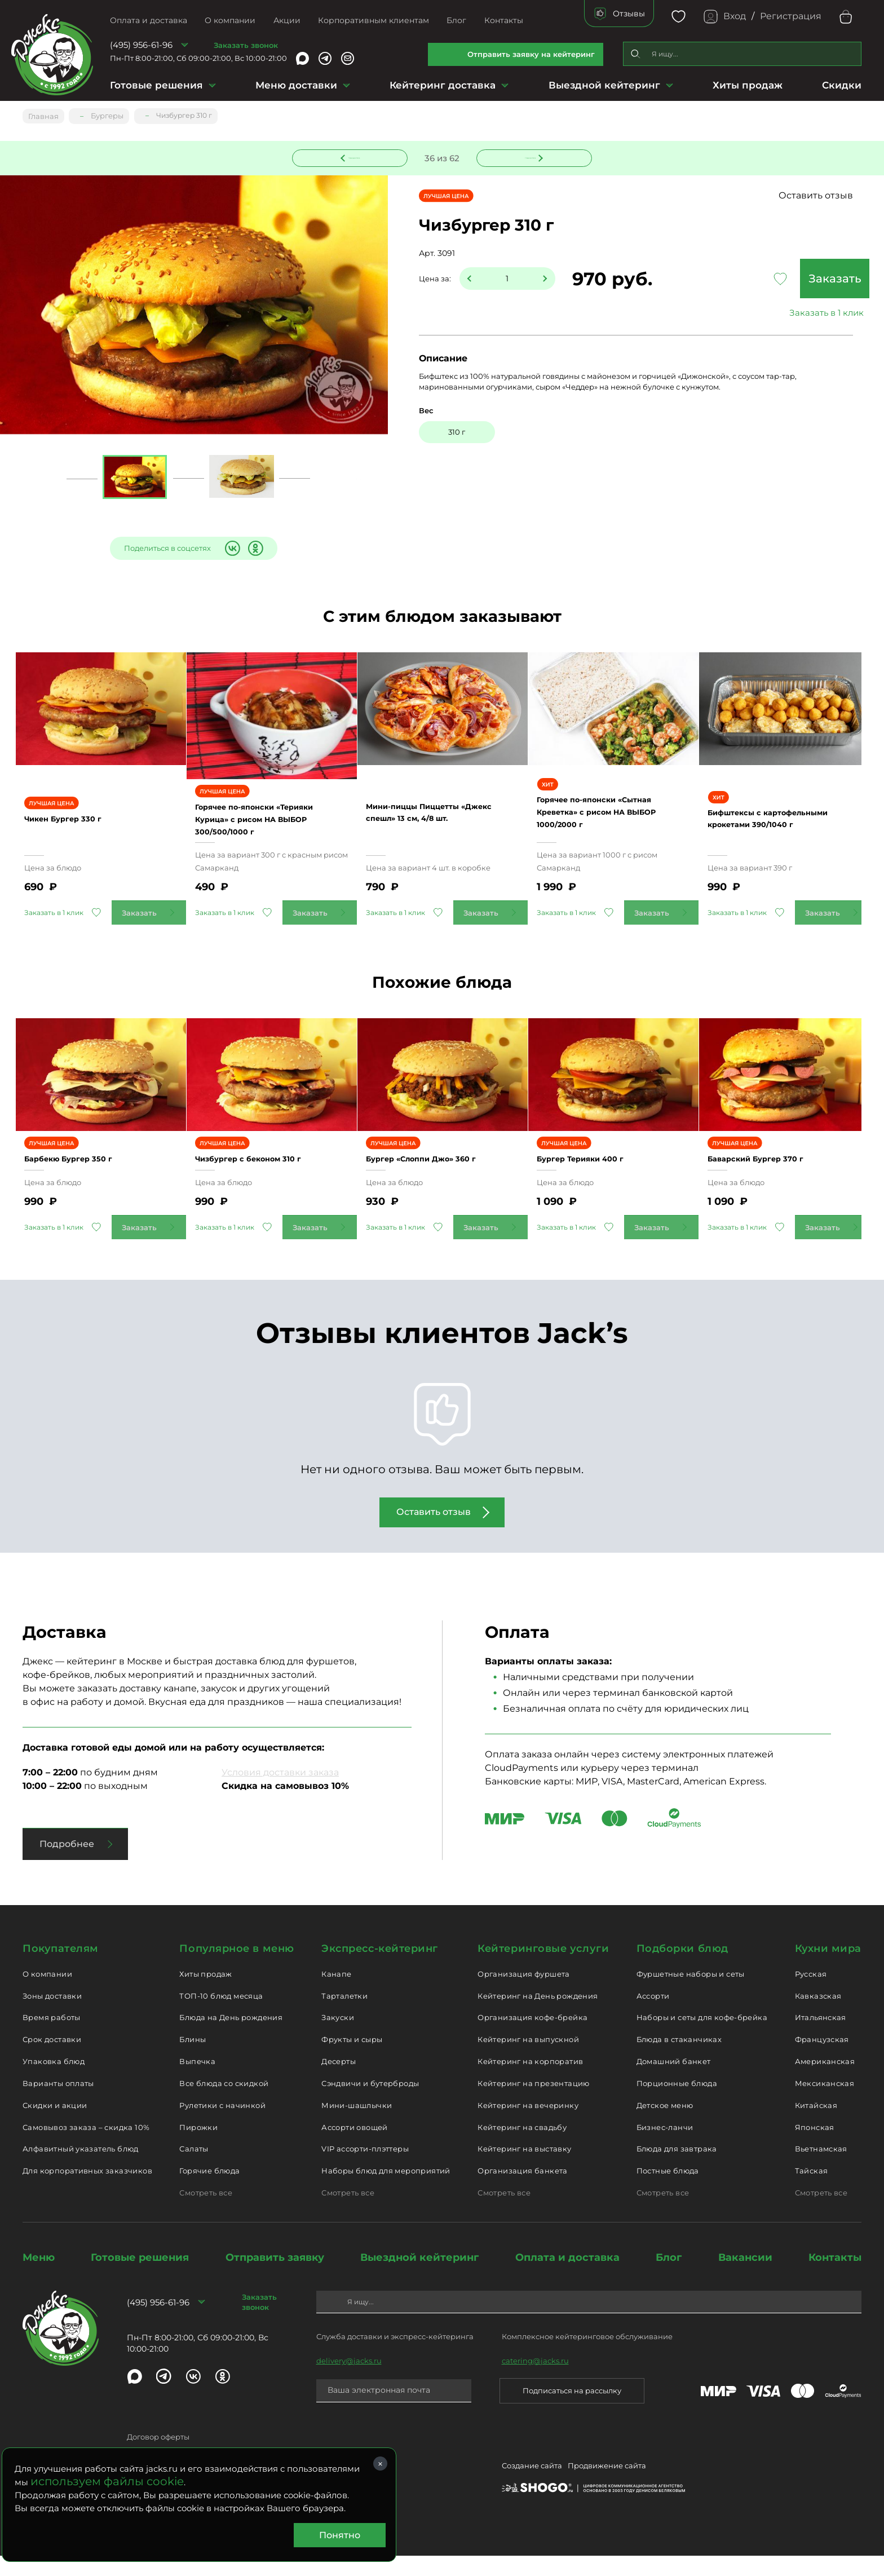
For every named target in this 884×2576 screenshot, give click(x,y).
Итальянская (820, 2037)
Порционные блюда (677, 2103)
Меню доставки (296, 85)
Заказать (776, 279)
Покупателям (61, 1969)
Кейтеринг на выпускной (528, 2059)
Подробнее (66, 1864)
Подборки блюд (682, 1969)
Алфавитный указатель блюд (81, 2168)
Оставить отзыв (816, 196)
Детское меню (665, 2125)
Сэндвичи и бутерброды (370, 2103)
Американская (825, 2081)
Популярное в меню (236, 1969)
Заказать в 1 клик (777, 313)
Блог (456, 20)
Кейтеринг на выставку (524, 2168)
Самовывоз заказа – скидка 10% (86, 2146)
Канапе (336, 1994)
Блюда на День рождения (230, 2037)
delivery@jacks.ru (349, 2380)
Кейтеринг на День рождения (538, 2015)
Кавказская (818, 2015)
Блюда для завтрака (677, 2168)
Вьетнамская (821, 2168)
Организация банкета (522, 2190)
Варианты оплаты (58, 2103)
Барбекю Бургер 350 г (86, 1178)
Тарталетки (344, 2015)
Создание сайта (532, 2488)
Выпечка (197, 2081)
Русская (811, 1994)
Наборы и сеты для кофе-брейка (702, 2037)
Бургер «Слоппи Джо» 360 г (441, 1178)
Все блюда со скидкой (223, 2103)
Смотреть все (205, 2212)
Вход (734, 16)
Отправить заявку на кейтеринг (531, 54)
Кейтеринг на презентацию (533, 2103)
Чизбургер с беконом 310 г (267, 1178)
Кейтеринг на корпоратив (530, 2081)
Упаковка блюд (54, 2081)
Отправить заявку (275, 2278)
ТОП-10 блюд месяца (221, 2015)
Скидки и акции (55, 2125)
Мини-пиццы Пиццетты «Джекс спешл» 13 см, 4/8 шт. (435, 822)
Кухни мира (828, 1969)
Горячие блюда (209, 2190)
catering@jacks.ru (535, 2380)
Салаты (193, 2168)
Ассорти (653, 2015)
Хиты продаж (748, 85)
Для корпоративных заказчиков (87, 2190)
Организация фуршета (523, 1994)
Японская (814, 2146)
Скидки (841, 85)
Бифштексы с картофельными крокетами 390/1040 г (783, 828)
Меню (39, 2278)
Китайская (816, 2125)
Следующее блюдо (527, 156)
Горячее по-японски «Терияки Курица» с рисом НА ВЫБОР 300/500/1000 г (267, 822)
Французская (822, 2059)
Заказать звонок (246, 45)
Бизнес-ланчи (665, 2146)
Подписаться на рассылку (572, 2410)
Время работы (52, 2037)
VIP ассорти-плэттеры (365, 2168)
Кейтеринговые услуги (543, 1969)
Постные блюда (668, 2190)
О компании (230, 20)
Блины (192, 2059)
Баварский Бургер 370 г (774, 1178)
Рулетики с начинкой (222, 2125)
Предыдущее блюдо (357, 156)
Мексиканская (825, 2103)
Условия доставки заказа (280, 1792)
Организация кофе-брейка (532, 2037)
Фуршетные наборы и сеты (691, 1994)
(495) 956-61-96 (141, 44)
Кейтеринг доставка (443, 85)
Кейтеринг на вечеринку (528, 2125)
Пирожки (198, 2146)
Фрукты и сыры (351, 2059)
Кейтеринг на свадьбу (522, 2146)
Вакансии (745, 2278)
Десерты (338, 2081)
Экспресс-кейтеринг (379, 1969)
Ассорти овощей (354, 2146)
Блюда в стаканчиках (679, 2059)
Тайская (811, 2190)
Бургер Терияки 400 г (597, 1178)
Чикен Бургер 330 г (79, 829)
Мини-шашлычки (356, 2125)
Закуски (337, 2037)
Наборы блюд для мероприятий (385, 2190)
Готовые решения (156, 85)
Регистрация (790, 16)
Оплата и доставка (148, 20)
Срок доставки (52, 2059)
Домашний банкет (674, 2081)
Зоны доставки (52, 2015)
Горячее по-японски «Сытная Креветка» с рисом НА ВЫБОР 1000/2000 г (613, 822)
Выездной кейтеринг (604, 85)
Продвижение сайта (607, 2488)
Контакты (503, 20)
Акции (286, 20)
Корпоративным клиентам (373, 20)
